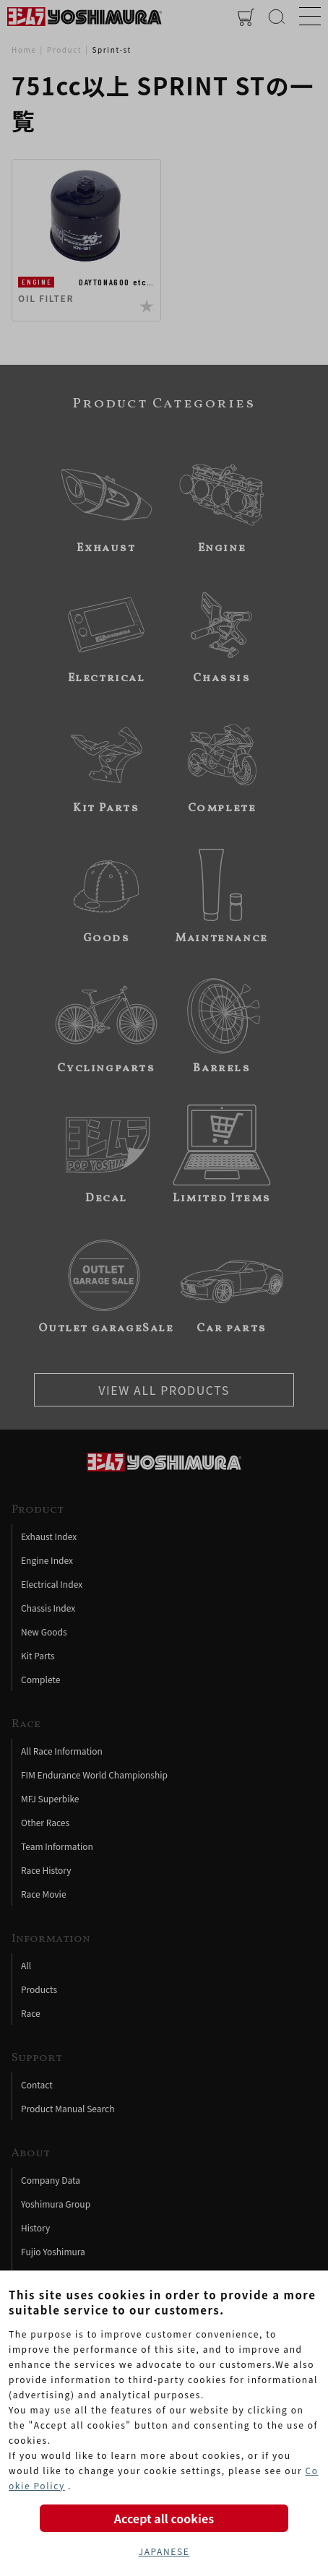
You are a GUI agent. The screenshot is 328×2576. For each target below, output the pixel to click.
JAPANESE (164, 2551)
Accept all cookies (164, 2518)
